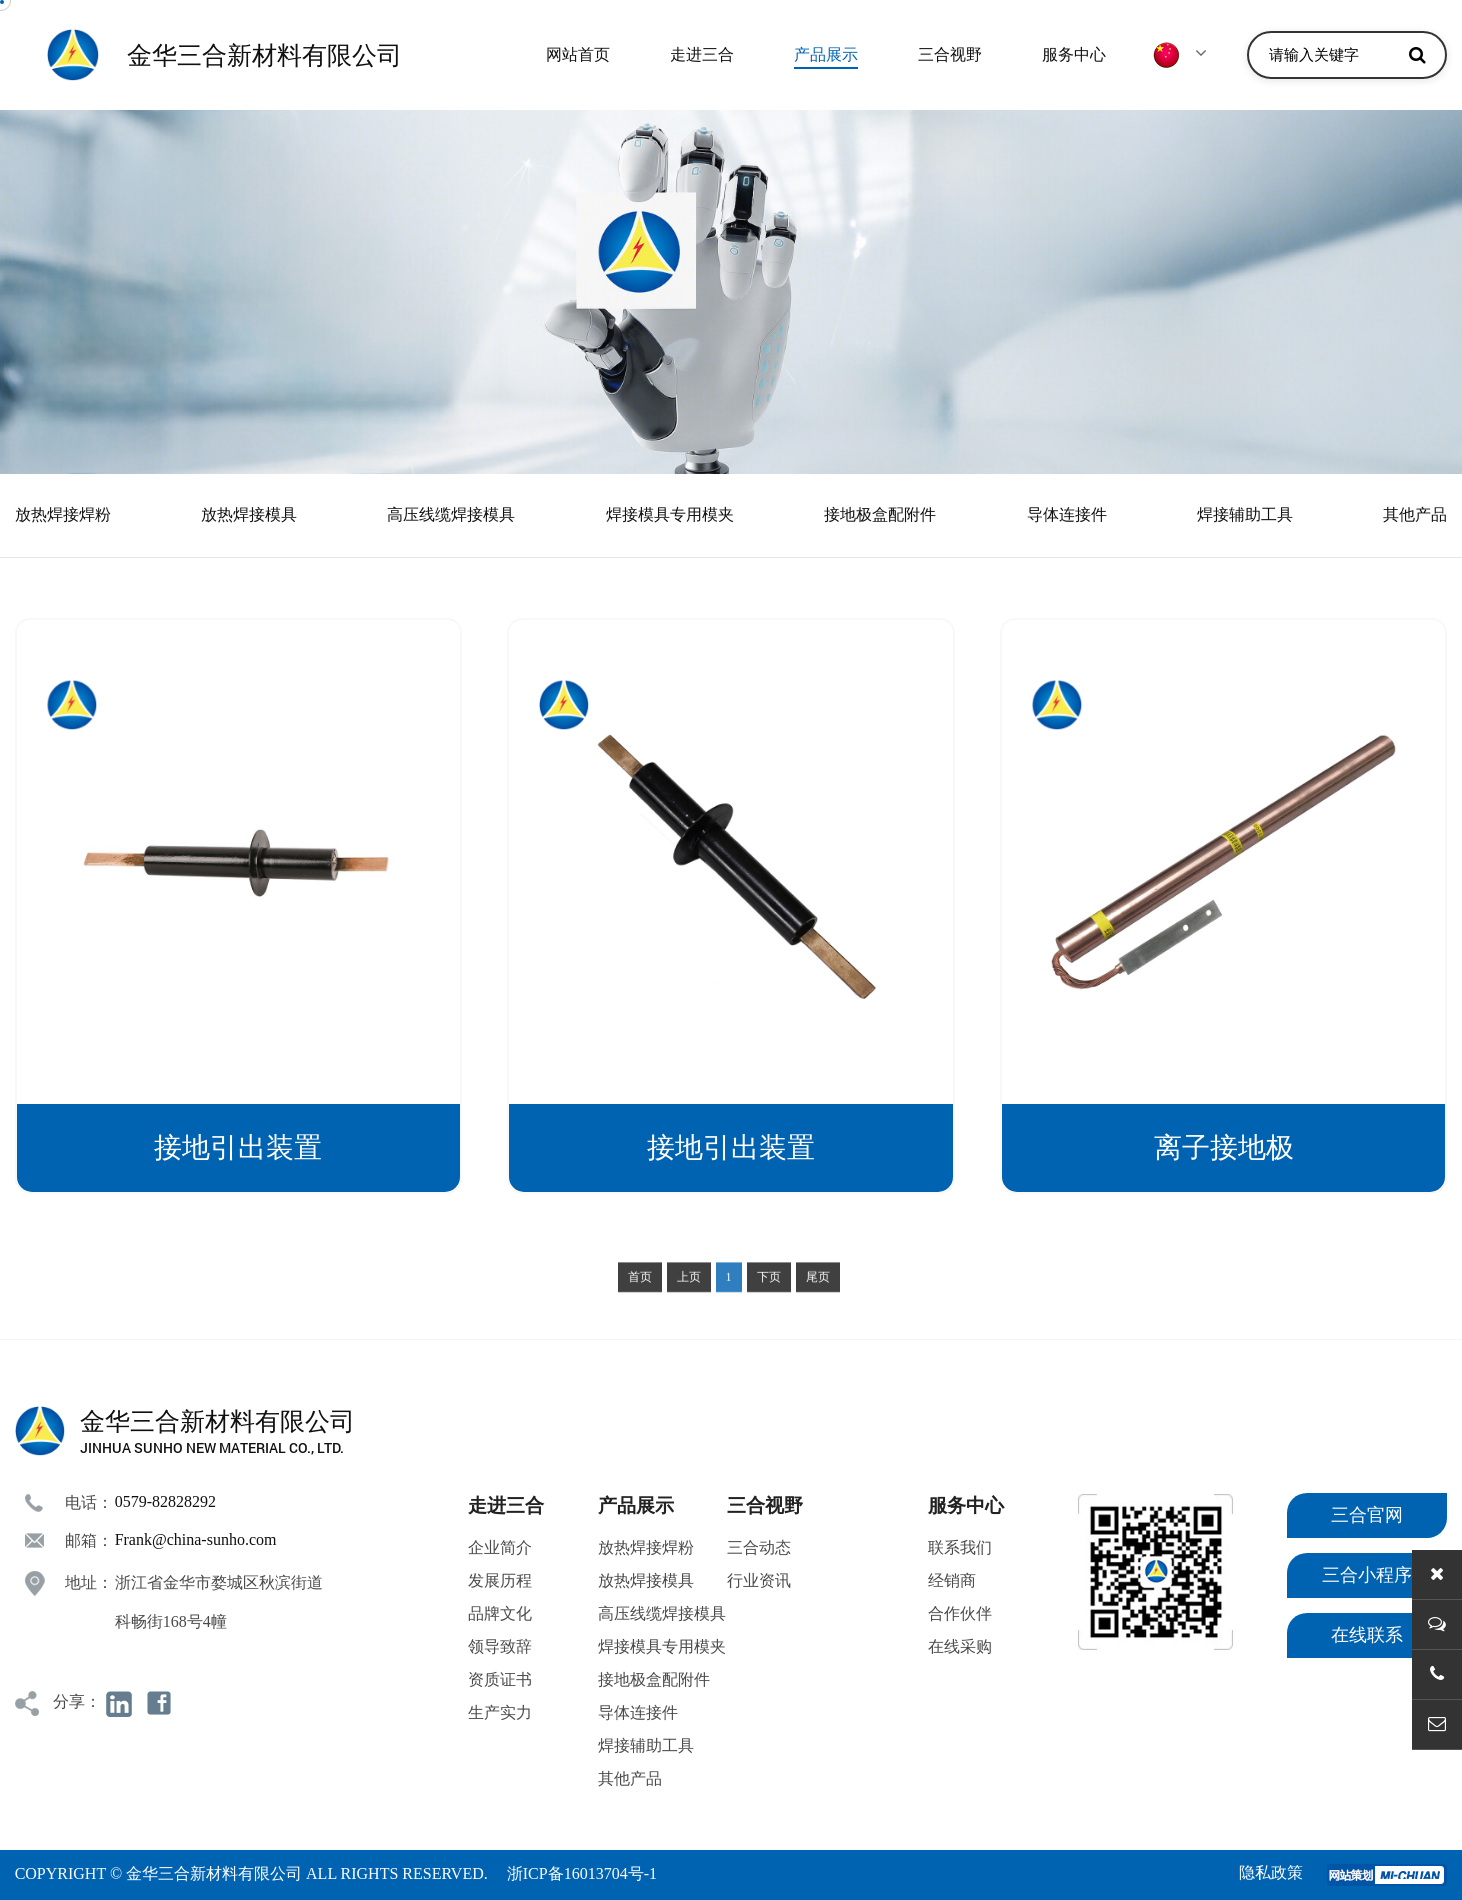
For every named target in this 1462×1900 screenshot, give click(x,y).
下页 (769, 1307)
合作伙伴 (960, 1613)
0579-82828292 (165, 1501)
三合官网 (1367, 1515)
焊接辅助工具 (1245, 514)
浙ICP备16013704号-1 (582, 1873)
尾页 (818, 1307)
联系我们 (960, 1547)
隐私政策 (1271, 1872)
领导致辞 (500, 1646)
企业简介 (500, 1547)
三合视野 (950, 54)
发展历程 (500, 1580)
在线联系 (1367, 1635)
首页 (640, 1307)
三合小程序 (1367, 1575)
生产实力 (500, 1712)
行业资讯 (759, 1580)
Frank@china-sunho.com (196, 1539)
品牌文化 (500, 1613)
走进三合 (702, 54)
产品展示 (826, 54)
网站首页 (578, 54)
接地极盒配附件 (880, 514)
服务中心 (1074, 54)
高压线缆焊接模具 (451, 514)
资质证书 (500, 1679)
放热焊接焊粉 (63, 514)
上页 (689, 1307)
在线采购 (960, 1646)
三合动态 (759, 1547)
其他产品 (1415, 514)
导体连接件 (1067, 514)
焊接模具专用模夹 (670, 514)
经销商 (952, 1580)
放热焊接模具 (249, 514)
